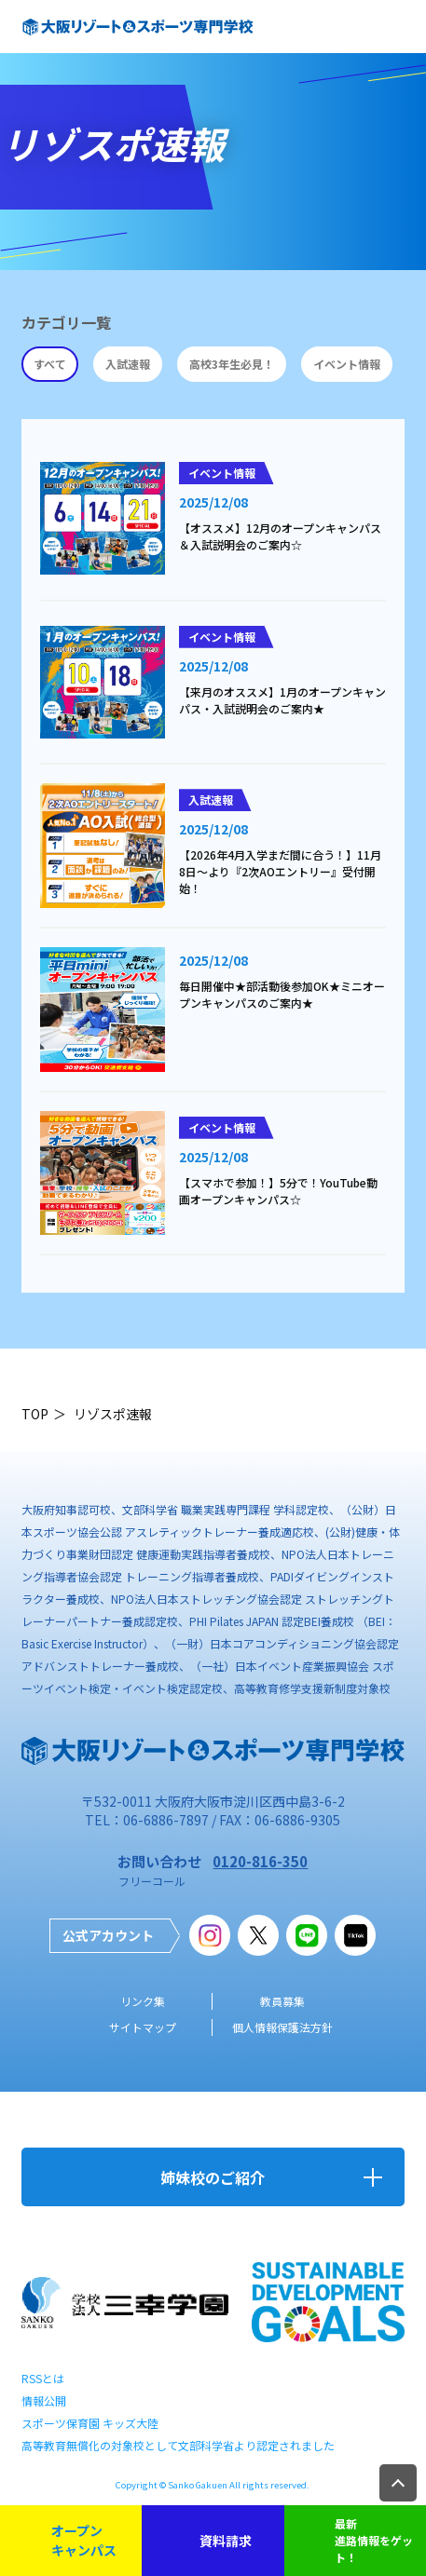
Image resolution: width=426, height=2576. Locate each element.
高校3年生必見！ (231, 364)
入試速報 (127, 364)
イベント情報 (346, 364)
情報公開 (43, 2400)
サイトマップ (142, 2027)
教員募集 (282, 2001)
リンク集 (142, 2001)
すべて (50, 364)
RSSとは (42, 2378)
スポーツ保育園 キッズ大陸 (89, 2423)
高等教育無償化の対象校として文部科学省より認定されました (178, 2445)
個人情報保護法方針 (282, 2027)
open (398, 26)
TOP (34, 1413)
